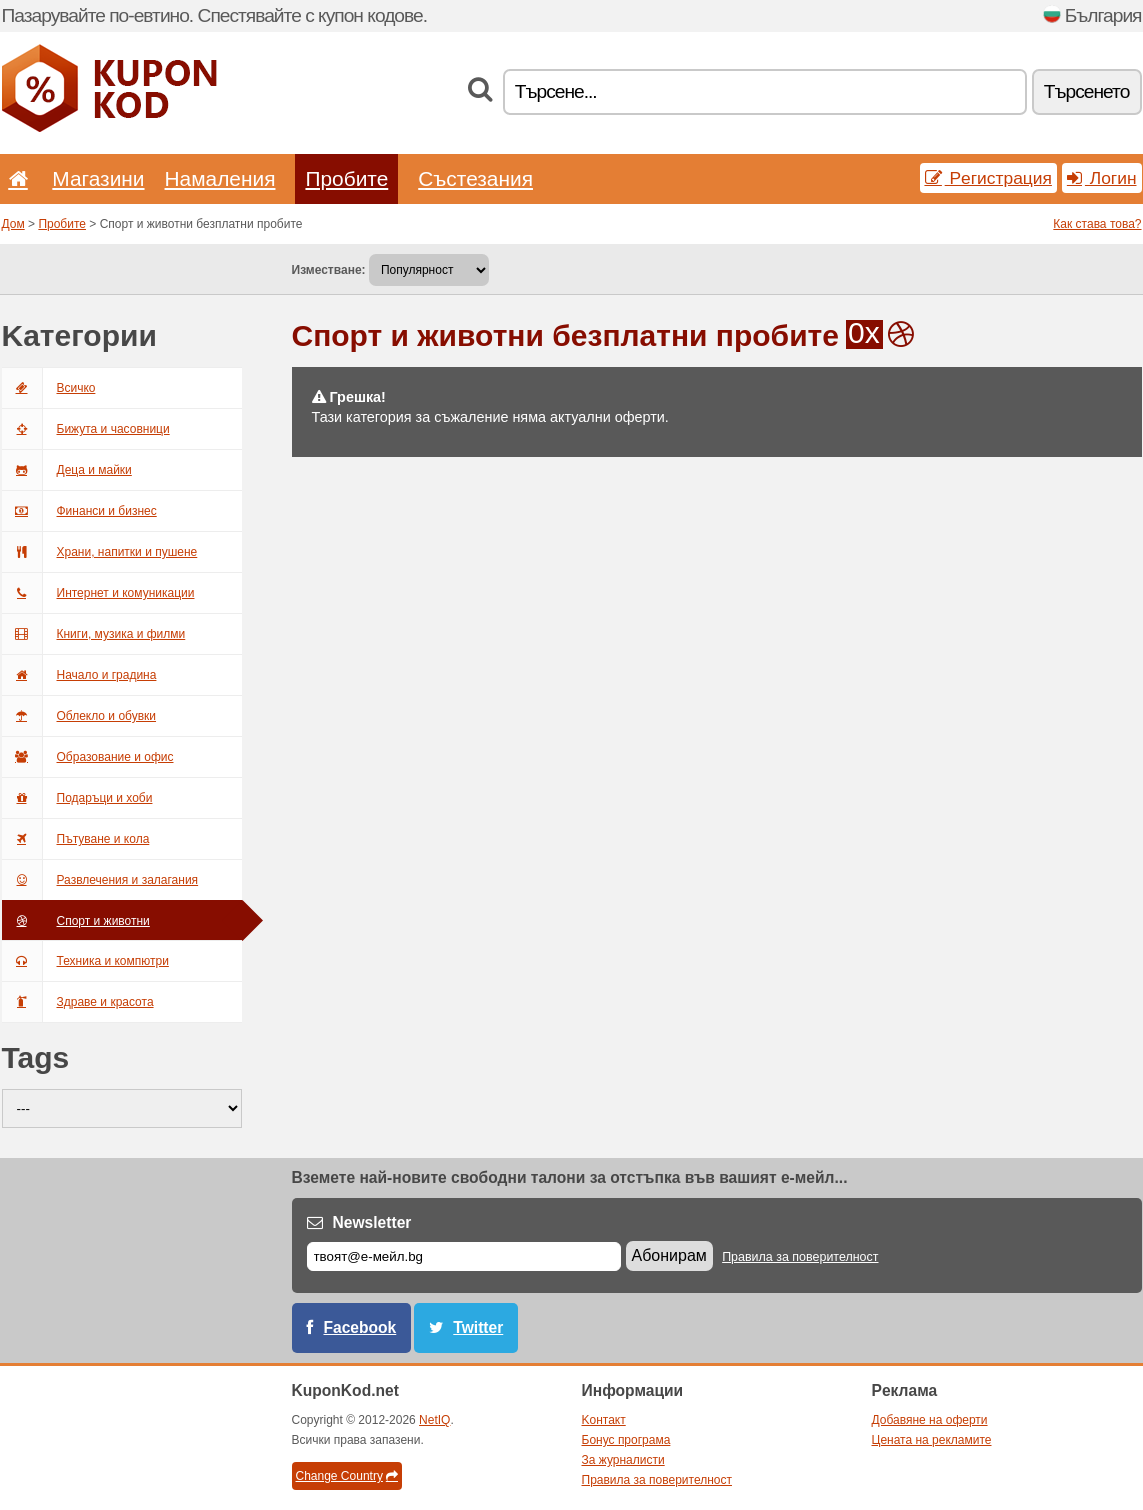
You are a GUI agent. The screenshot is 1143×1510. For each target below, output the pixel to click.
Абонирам (669, 1255)
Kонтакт (604, 1420)
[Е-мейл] (464, 1256)
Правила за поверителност (800, 1257)
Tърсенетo (1087, 91)
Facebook (360, 1327)
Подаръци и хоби (77, 798)
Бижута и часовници (86, 429)
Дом (13, 224)
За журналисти (623, 1460)
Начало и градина (79, 675)
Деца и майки (67, 470)
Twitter (478, 1327)
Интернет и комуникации (98, 593)
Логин (1102, 178)
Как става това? (1097, 224)
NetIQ (434, 1420)
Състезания (475, 178)
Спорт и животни (76, 921)
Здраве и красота (78, 1002)
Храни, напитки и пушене (100, 552)
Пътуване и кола (76, 839)
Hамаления (220, 178)
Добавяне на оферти (930, 1420)
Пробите (346, 178)
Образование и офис (88, 757)
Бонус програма (626, 1440)
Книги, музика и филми (94, 634)
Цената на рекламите (932, 1440)
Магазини (98, 178)
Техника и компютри (85, 961)
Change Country (347, 1476)
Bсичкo (49, 388)
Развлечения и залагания (100, 880)
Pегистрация (988, 178)
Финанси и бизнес (79, 511)
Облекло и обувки (79, 716)
